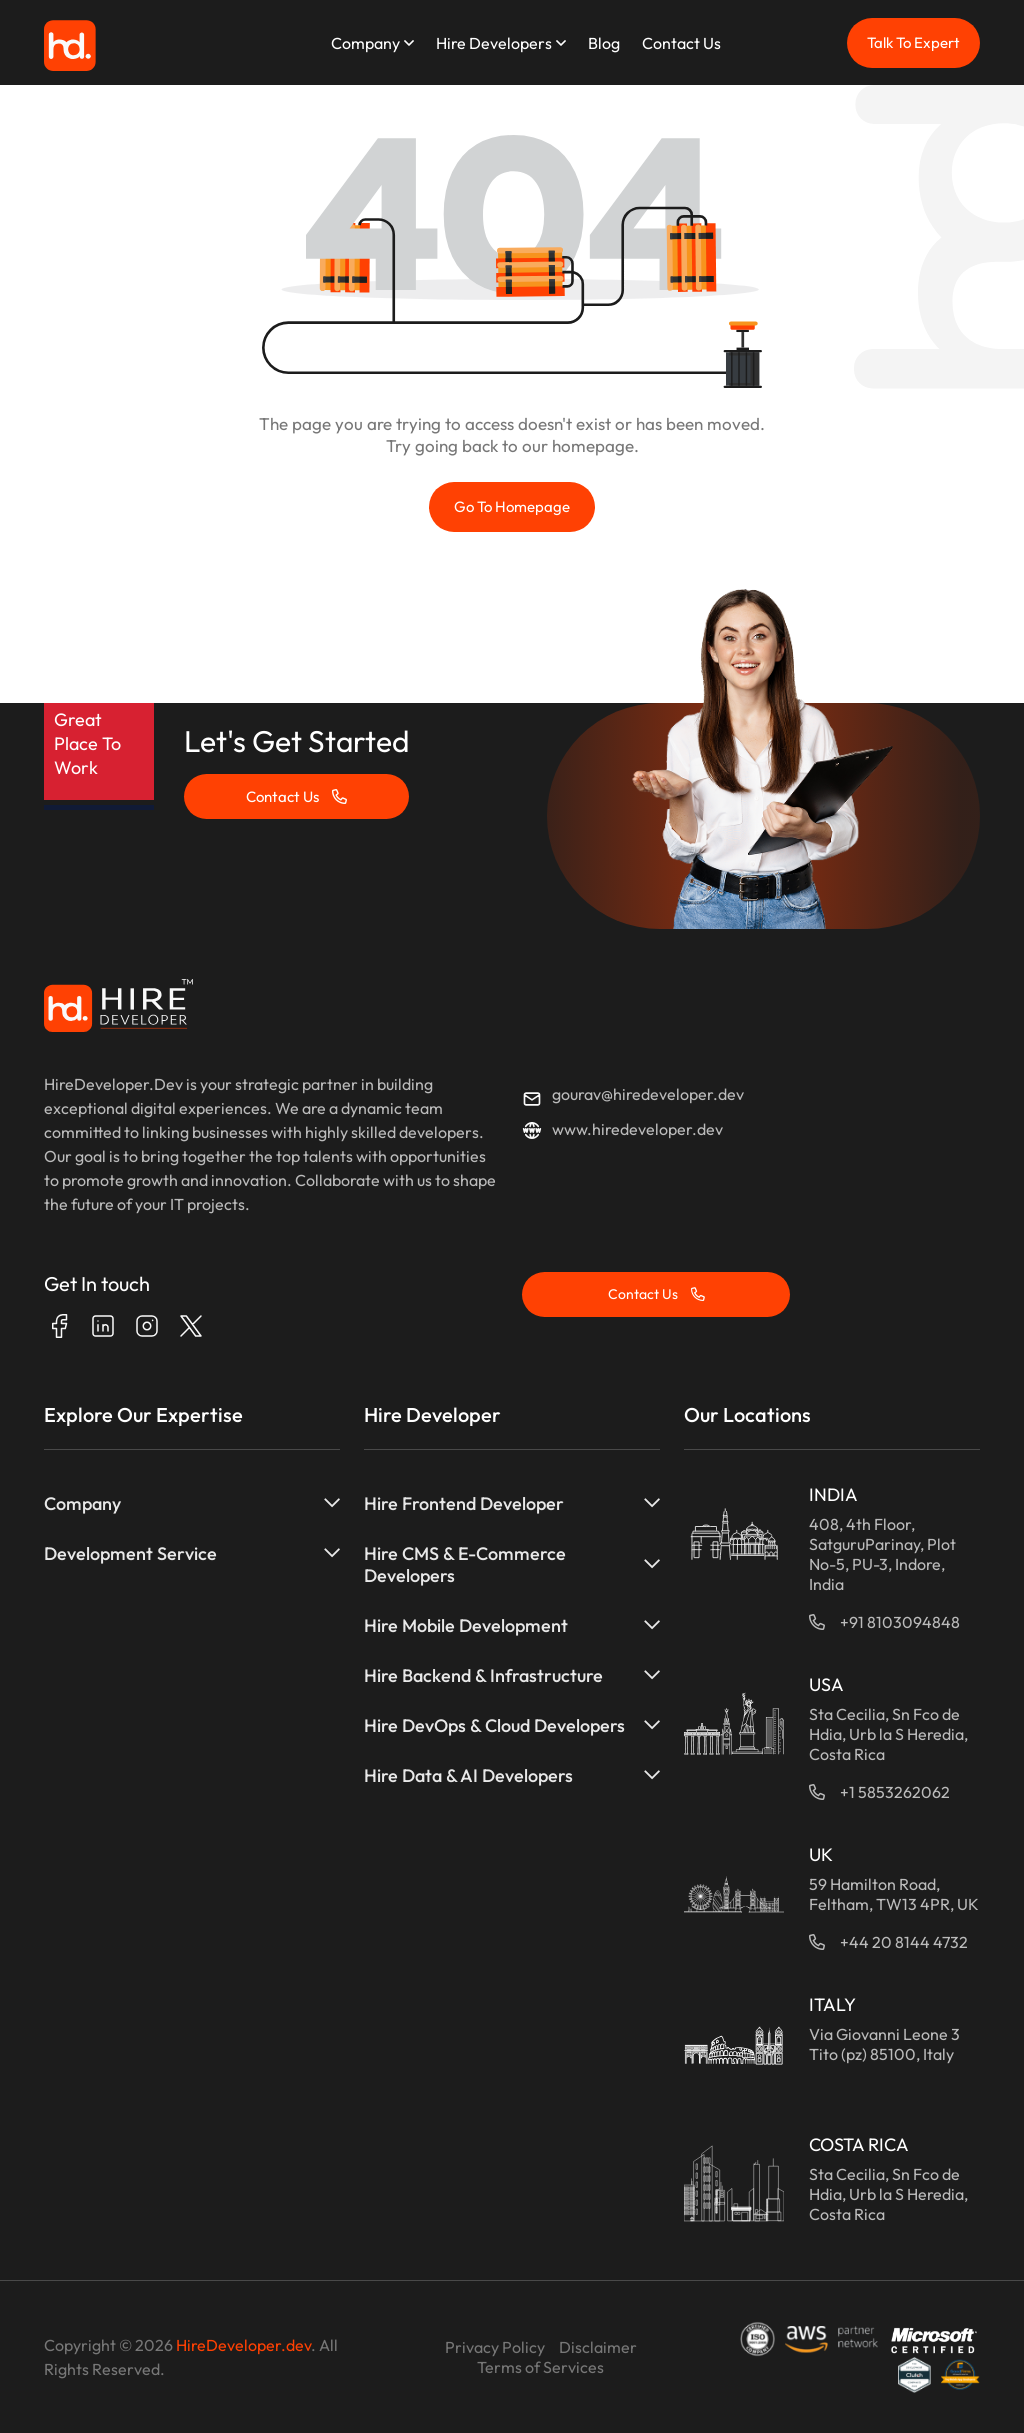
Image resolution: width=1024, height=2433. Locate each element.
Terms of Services (540, 2367)
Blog (604, 43)
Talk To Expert (913, 42)
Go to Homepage (512, 506)
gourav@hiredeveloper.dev (648, 1094)
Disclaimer (598, 2347)
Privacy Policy (495, 2347)
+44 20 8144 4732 (904, 1942)
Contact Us (681, 43)
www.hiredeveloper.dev (637, 1129)
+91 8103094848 (900, 1622)
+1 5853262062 (895, 1792)
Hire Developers (494, 43)
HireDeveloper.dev (243, 2345)
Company (365, 43)
